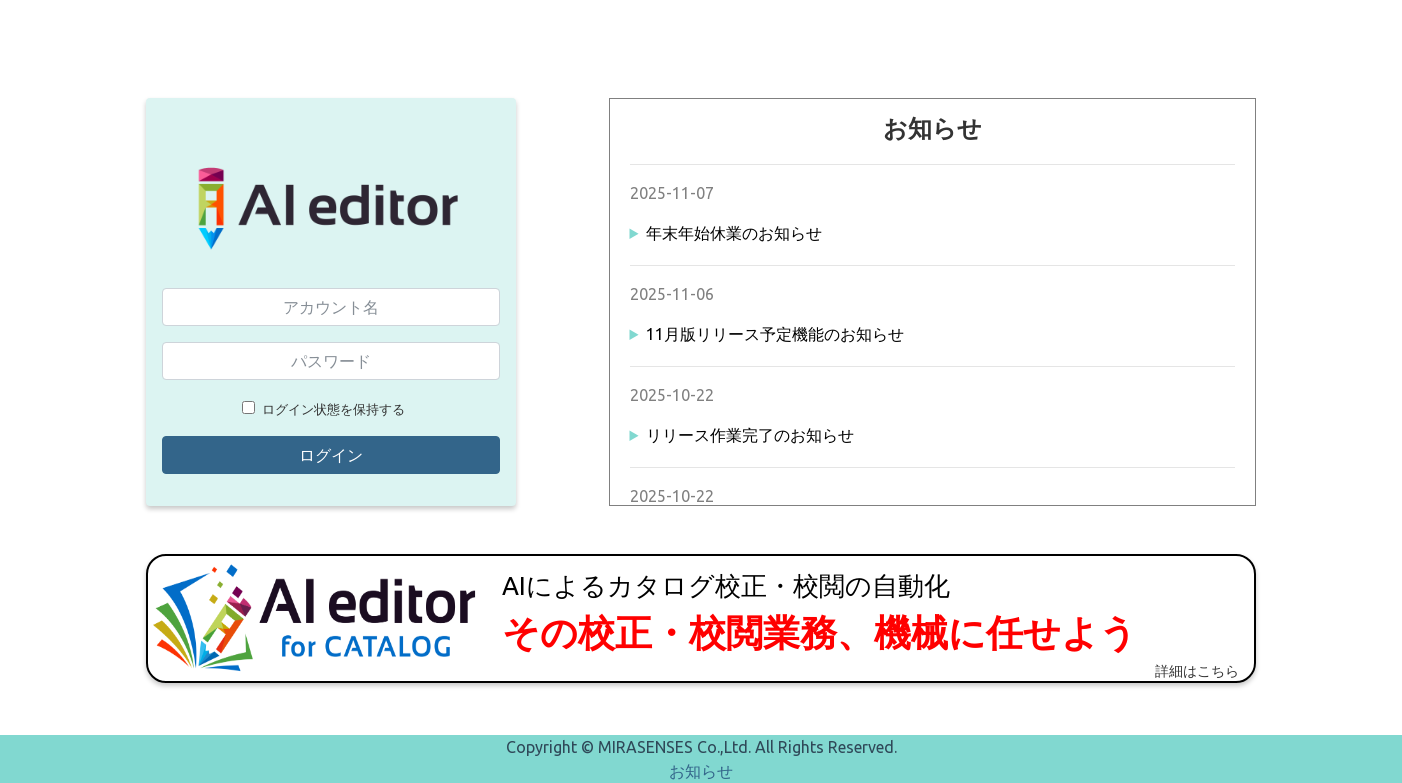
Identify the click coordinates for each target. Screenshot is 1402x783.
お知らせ (701, 771)
